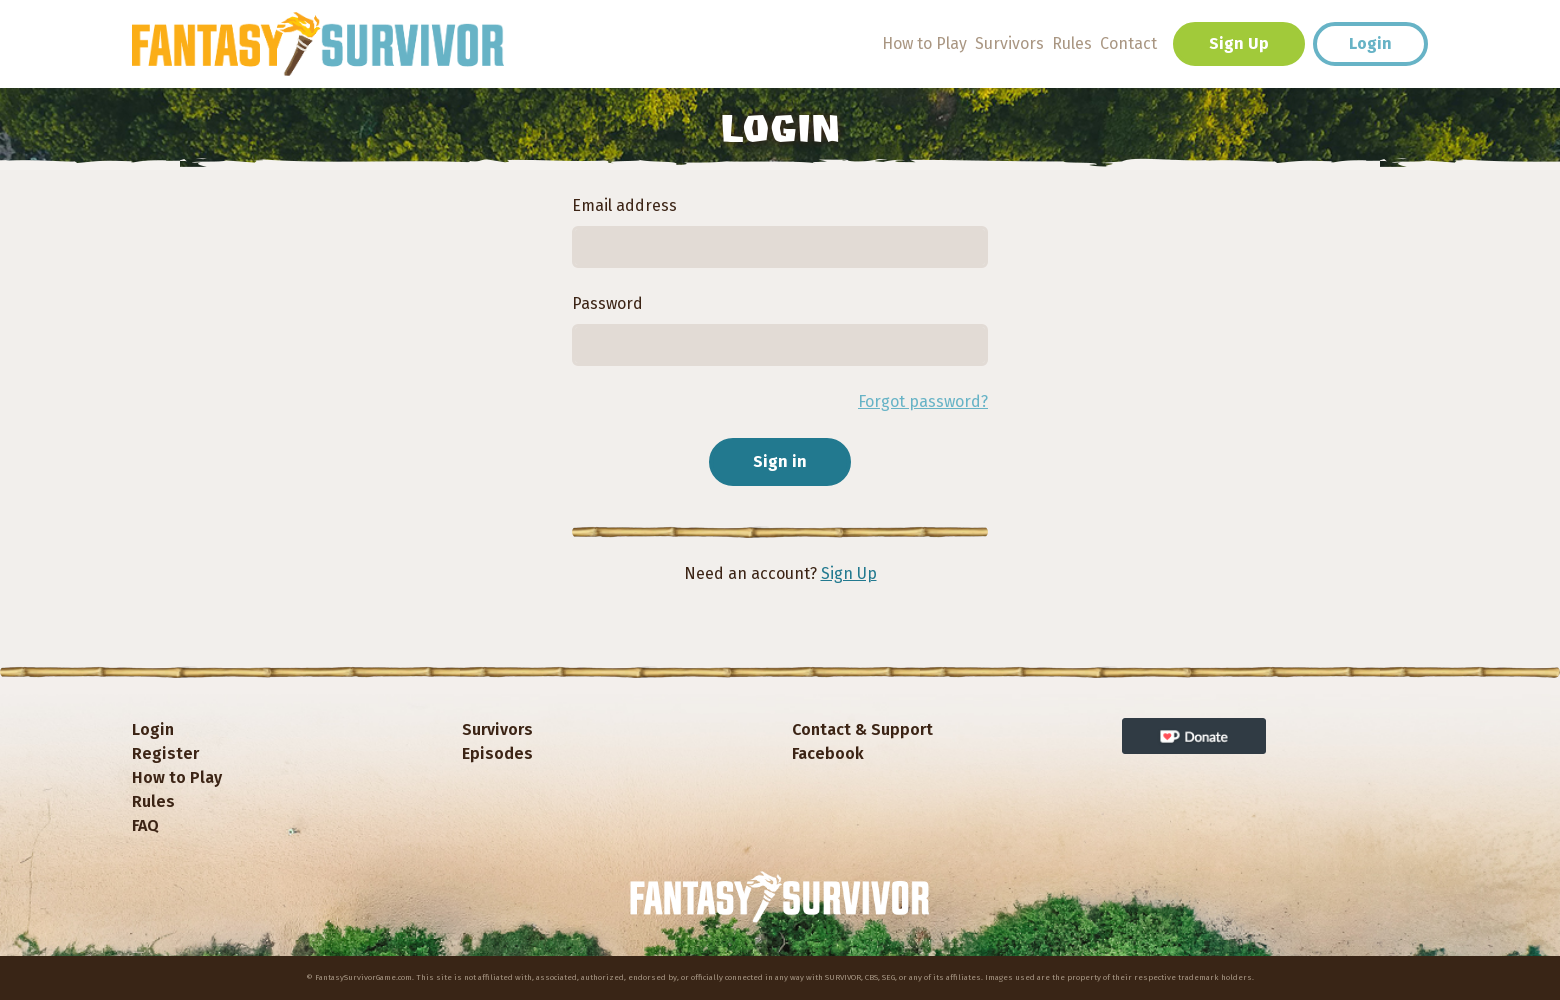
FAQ (145, 825)
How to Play (924, 43)
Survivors (1009, 43)
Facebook (828, 753)
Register (165, 753)
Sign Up (1239, 43)
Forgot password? (923, 401)
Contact (1128, 43)
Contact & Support (862, 729)
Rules (1072, 43)
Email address (624, 205)
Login (1370, 43)
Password (607, 303)
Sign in (780, 461)
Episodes (497, 753)
